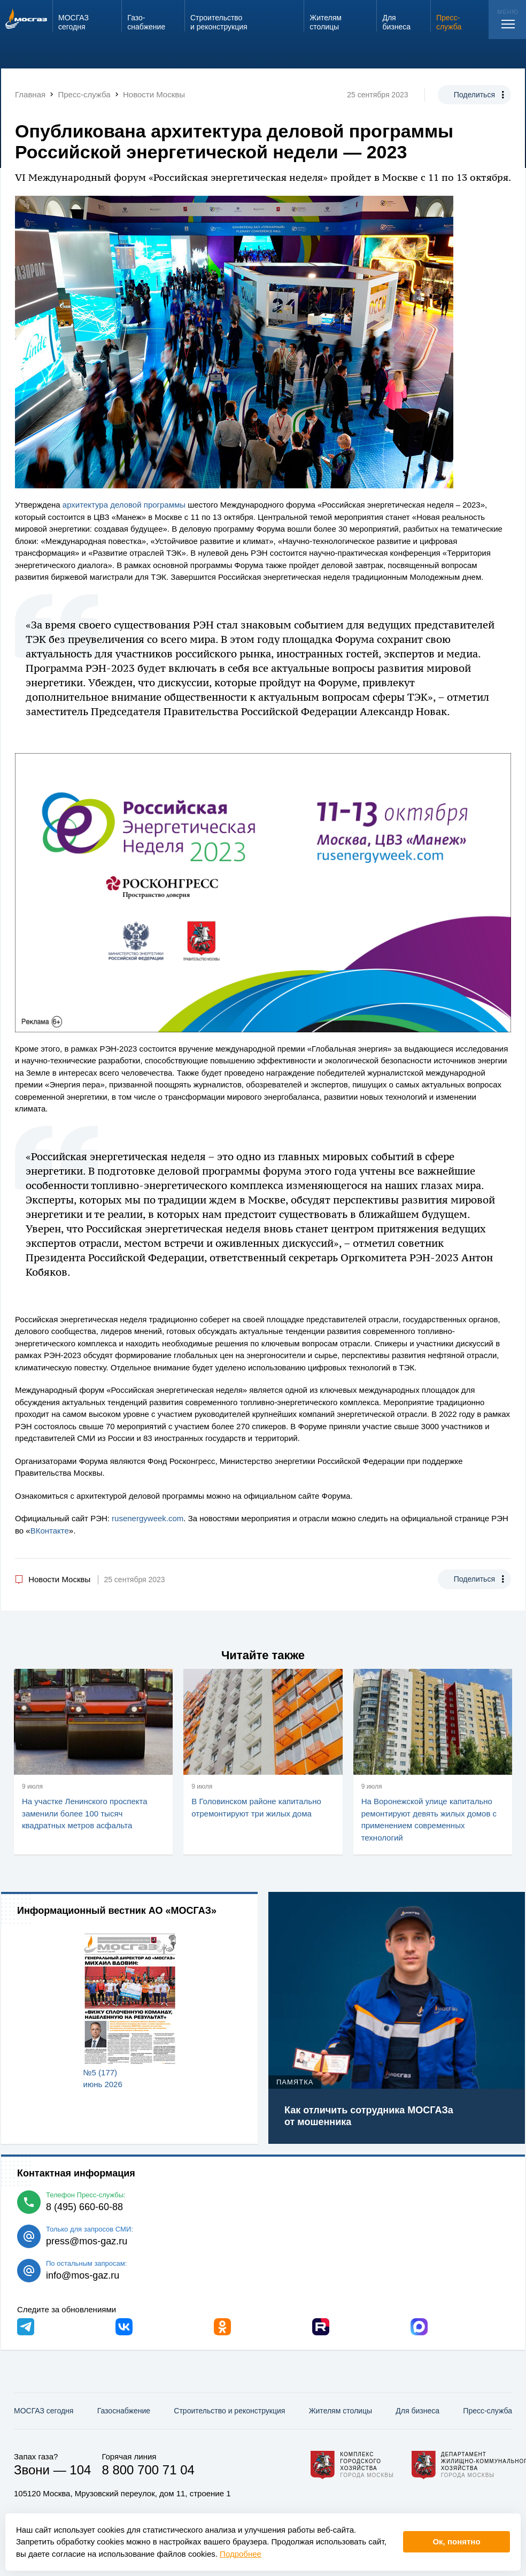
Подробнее (240, 2553)
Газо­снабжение (123, 2410)
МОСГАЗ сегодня (43, 2410)
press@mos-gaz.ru (86, 2241)
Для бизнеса (417, 2410)
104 (80, 2470)
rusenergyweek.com (147, 1518)
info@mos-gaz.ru (82, 2275)
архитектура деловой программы (124, 504)
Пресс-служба (487, 2410)
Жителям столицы (340, 2410)
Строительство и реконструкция (229, 2410)
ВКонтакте (49, 1530)
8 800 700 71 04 (148, 2470)
